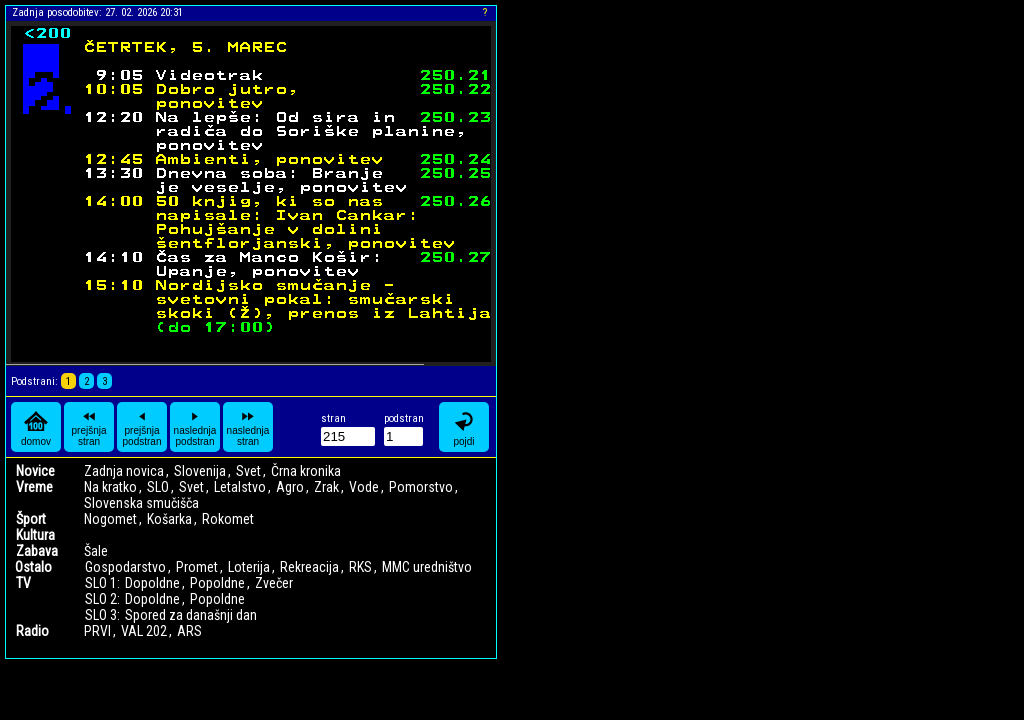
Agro (290, 487)
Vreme (34, 487)
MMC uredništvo (427, 567)
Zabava (37, 551)
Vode (364, 487)
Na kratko (110, 487)
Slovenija (200, 471)
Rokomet (228, 519)
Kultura (35, 535)
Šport (31, 519)
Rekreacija (309, 567)
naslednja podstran (195, 427)
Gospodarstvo (125, 567)
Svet (248, 471)
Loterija (249, 567)
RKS (360, 567)
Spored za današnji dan (191, 615)
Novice (35, 471)
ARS (189, 631)
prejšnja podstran (142, 427)
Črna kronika (306, 471)
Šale (96, 551)
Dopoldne (152, 583)
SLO (158, 487)
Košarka (169, 519)
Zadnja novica (124, 471)
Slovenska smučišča (141, 503)
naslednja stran (248, 427)
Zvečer (274, 583)
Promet (197, 567)
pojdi (464, 427)
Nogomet (110, 519)
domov (36, 427)
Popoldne (217, 583)
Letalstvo (240, 487)
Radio (32, 631)
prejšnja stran (88, 427)
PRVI (97, 631)
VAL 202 (144, 631)
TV (23, 583)
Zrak (326, 487)
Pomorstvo (421, 487)
